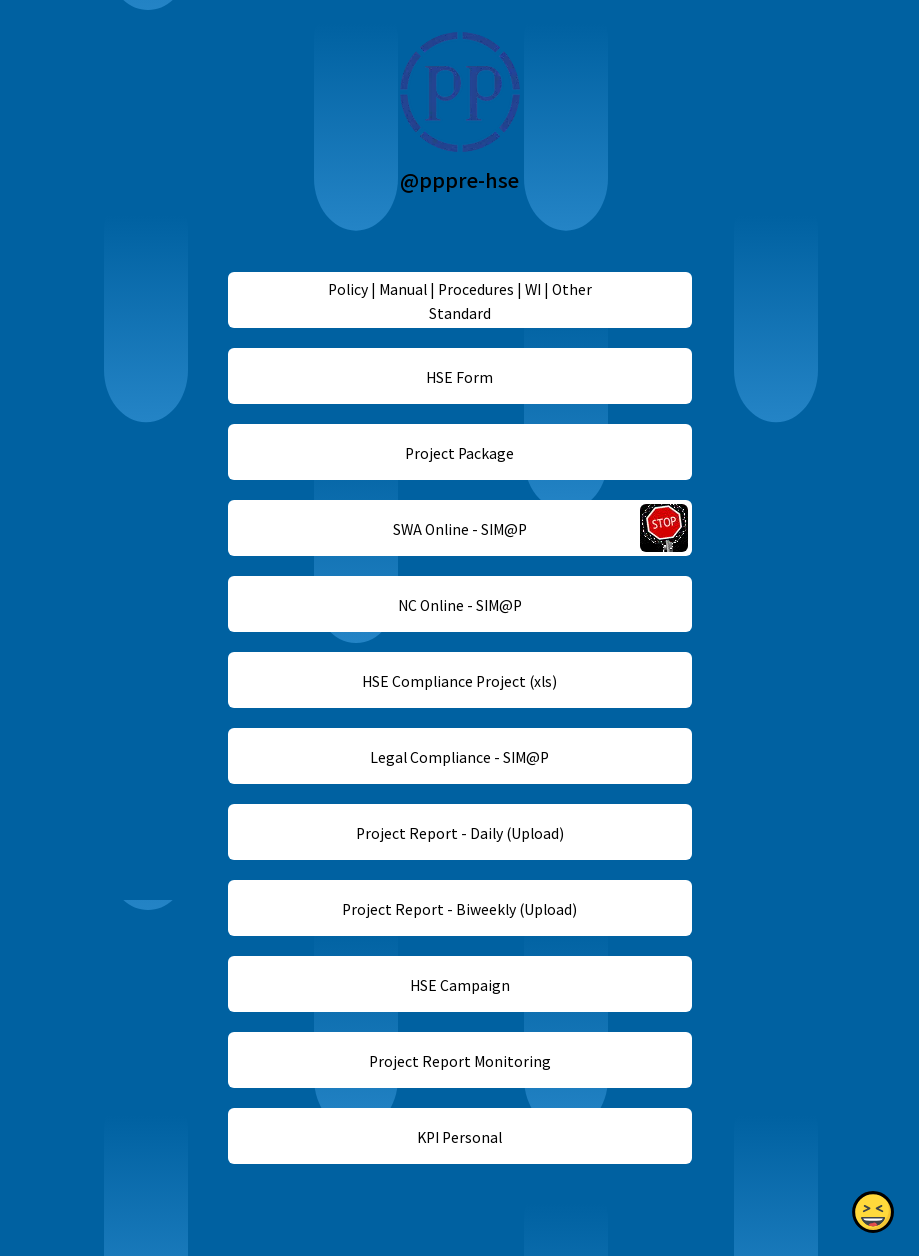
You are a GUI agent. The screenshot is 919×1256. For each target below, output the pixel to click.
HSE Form (459, 377)
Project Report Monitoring (459, 1061)
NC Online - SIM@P (459, 605)
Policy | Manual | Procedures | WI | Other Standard (459, 301)
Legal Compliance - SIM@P (459, 757)
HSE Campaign (459, 985)
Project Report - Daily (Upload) (459, 833)
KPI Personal (459, 1137)
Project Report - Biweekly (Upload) (459, 909)
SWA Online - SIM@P (459, 529)
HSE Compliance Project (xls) (459, 681)
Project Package (459, 453)
